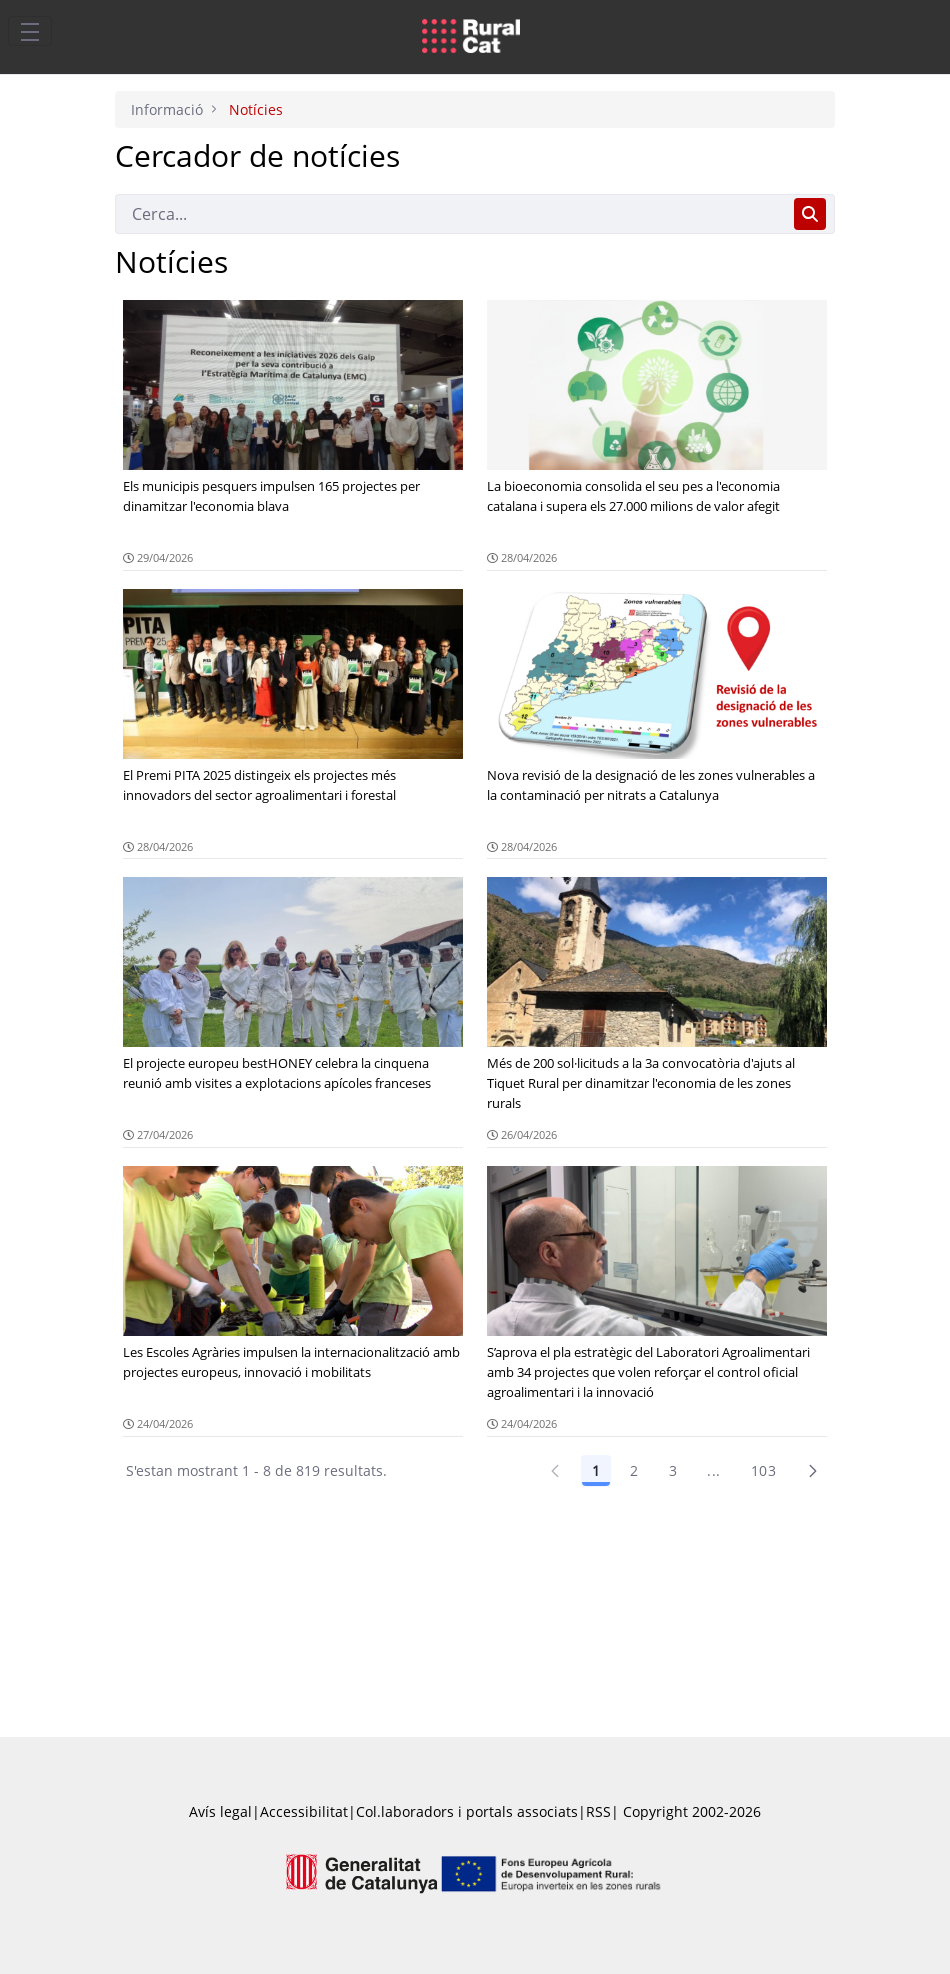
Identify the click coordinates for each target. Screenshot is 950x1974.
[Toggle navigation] (30, 31)
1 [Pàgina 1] (596, 1470)
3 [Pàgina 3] (673, 1470)
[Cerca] (450, 214)
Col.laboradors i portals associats (467, 1811)
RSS (598, 1811)
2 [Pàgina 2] (634, 1470)
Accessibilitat (304, 1811)
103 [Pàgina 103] (763, 1470)
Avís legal (220, 1811)
